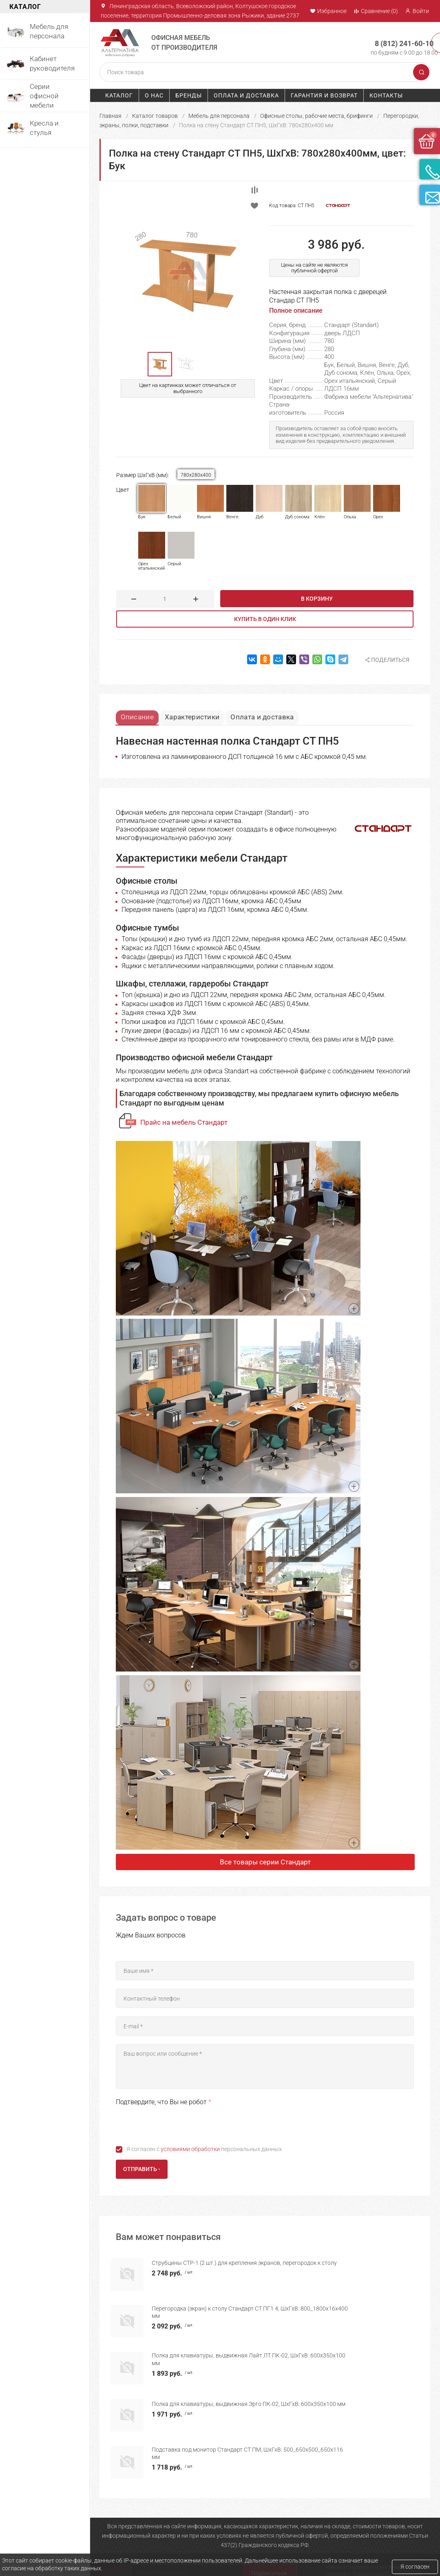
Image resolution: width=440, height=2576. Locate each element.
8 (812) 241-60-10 (396, 39)
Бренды (188, 95)
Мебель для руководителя (210, 2542)
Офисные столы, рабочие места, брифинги (316, 115)
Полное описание (296, 310)
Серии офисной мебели (206, 2552)
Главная (110, 115)
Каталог (119, 95)
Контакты (386, 95)
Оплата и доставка (246, 95)
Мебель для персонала (219, 115)
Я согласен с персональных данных (204, 2150)
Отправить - (141, 2170)
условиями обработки (190, 2150)
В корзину (317, 598)
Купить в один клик (265, 619)
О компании (115, 2542)
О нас (154, 95)
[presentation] (178, 2124)
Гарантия (265, 2542)
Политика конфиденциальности (281, 2556)
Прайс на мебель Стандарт (184, 1123)
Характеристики (200, 714)
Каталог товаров (155, 115)
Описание (140, 714)
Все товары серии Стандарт (265, 1863)
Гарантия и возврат (324, 95)
